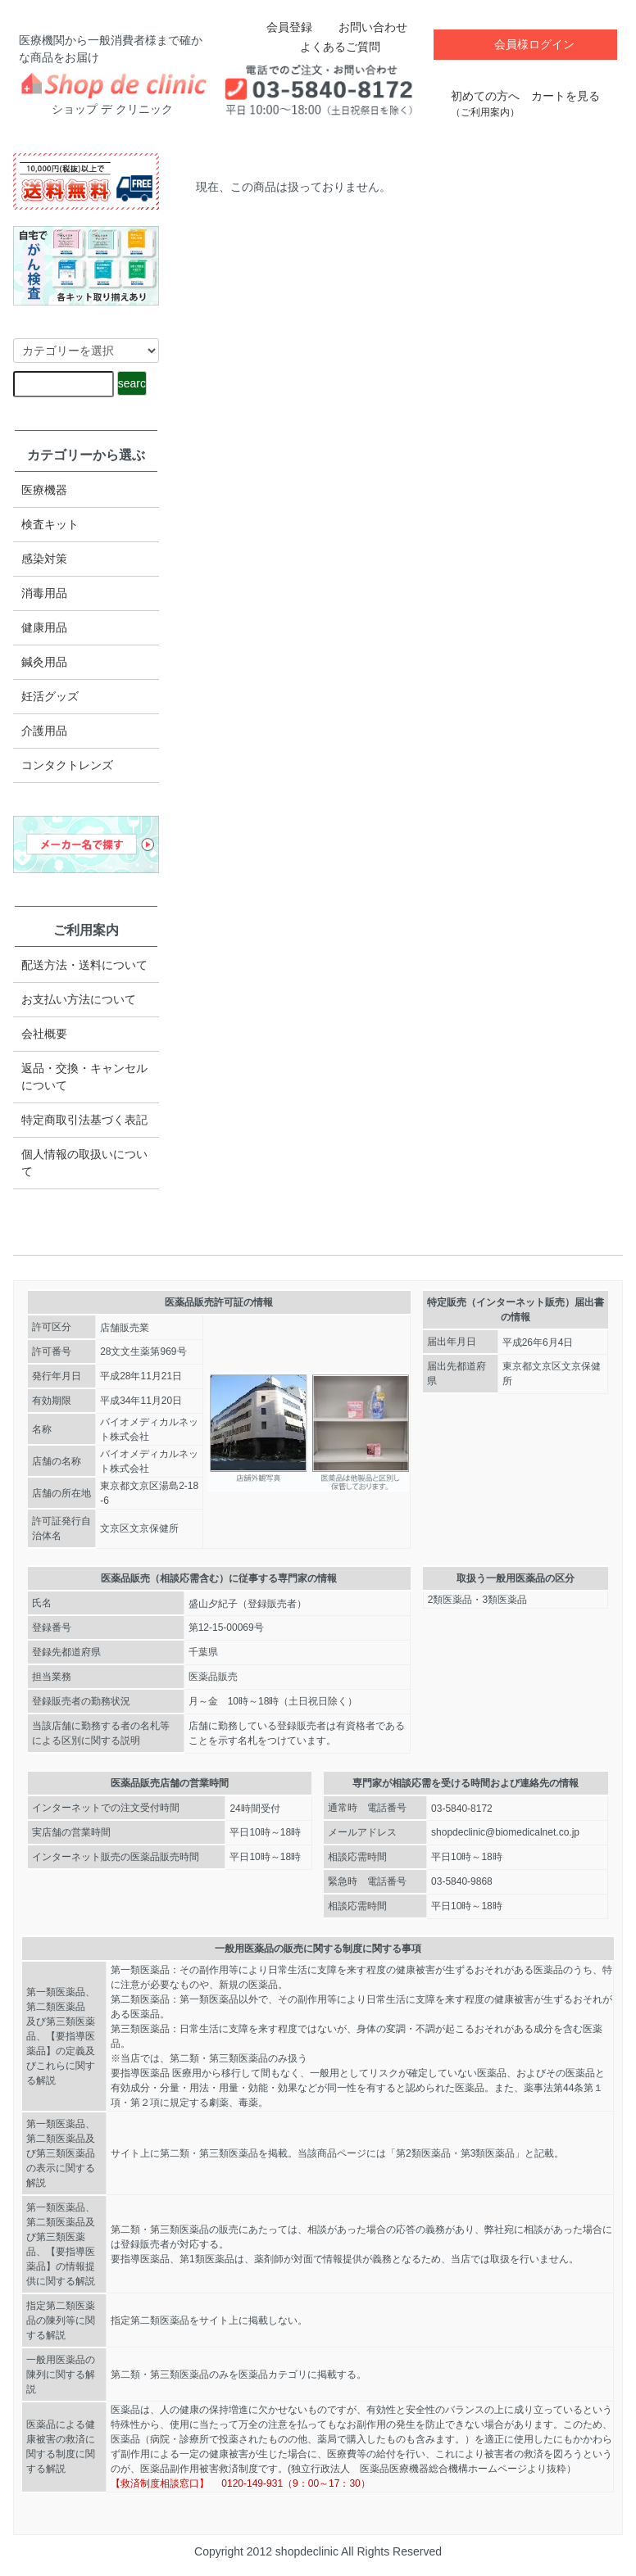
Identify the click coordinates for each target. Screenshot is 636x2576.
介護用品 (44, 730)
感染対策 (44, 558)
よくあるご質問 (328, 46)
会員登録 (280, 27)
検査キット (50, 524)
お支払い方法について (78, 999)
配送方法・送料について (84, 964)
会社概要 (44, 1033)
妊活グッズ (50, 696)
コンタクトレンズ (67, 765)
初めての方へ (485, 95)
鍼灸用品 (44, 661)
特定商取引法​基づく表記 (84, 1119)
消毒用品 (44, 593)
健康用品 (44, 627)
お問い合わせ (361, 27)
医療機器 (44, 489)
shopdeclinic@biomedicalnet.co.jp (505, 1832)
